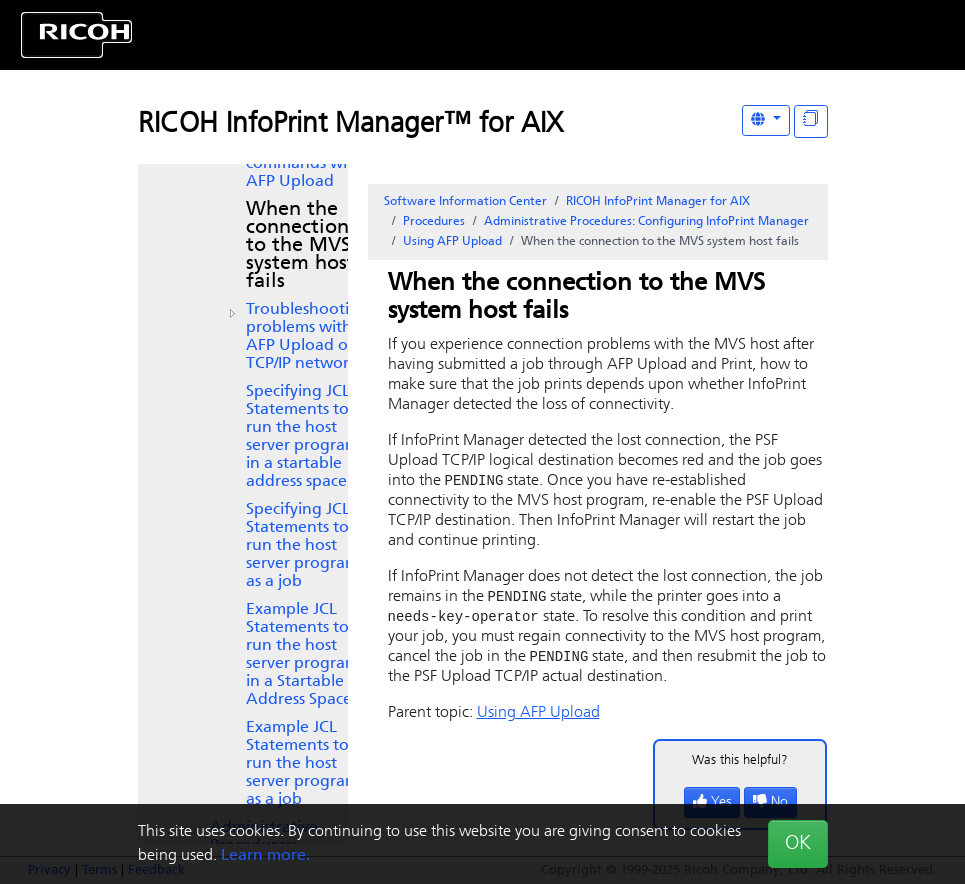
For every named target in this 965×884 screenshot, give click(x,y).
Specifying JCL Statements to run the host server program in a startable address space (302, 437)
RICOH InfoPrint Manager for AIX (658, 202)
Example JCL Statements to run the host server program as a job (302, 764)
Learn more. (265, 856)
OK (798, 844)
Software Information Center (465, 202)
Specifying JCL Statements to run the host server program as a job (302, 546)
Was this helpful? (740, 764)
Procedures (434, 222)
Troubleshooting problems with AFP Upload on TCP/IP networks (307, 337)
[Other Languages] (766, 120)
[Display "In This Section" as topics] (811, 121)
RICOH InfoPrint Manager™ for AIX (350, 125)
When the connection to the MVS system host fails (300, 246)
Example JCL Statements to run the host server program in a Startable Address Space (302, 655)
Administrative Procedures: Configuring (646, 222)
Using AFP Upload (452, 242)
